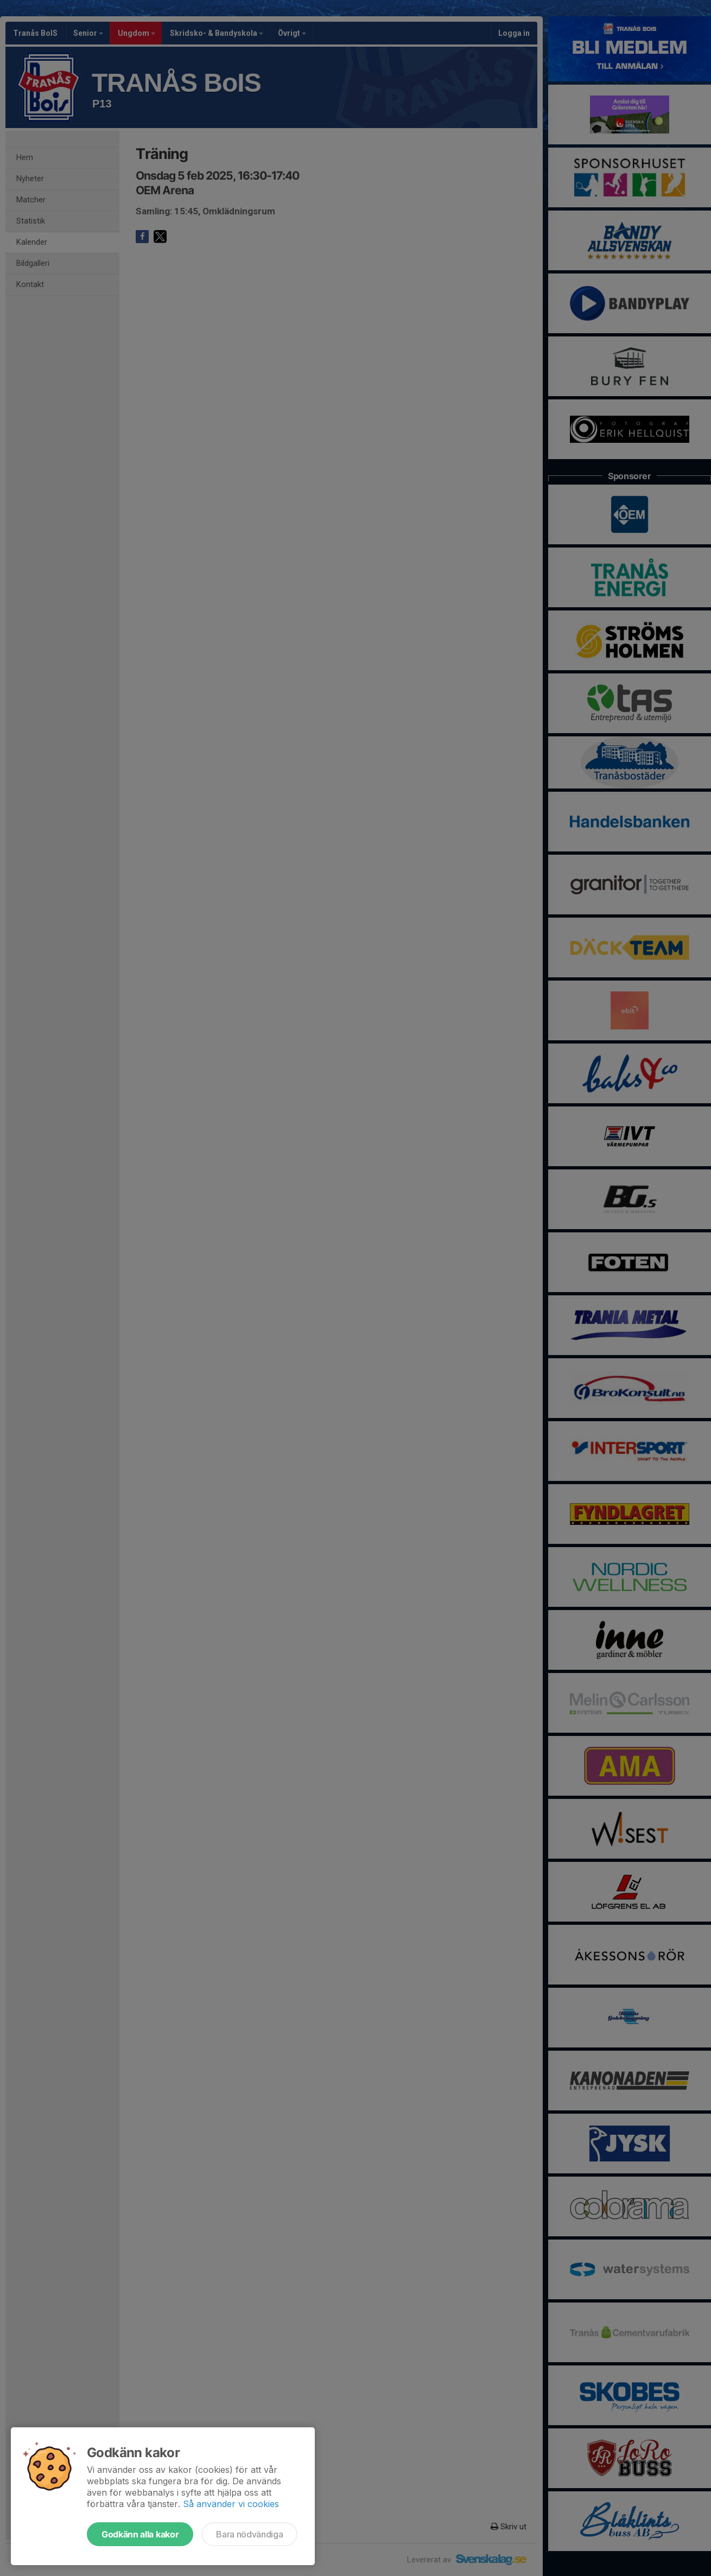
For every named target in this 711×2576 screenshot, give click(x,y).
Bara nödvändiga (249, 2534)
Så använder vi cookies (231, 2503)
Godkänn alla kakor (140, 2534)
